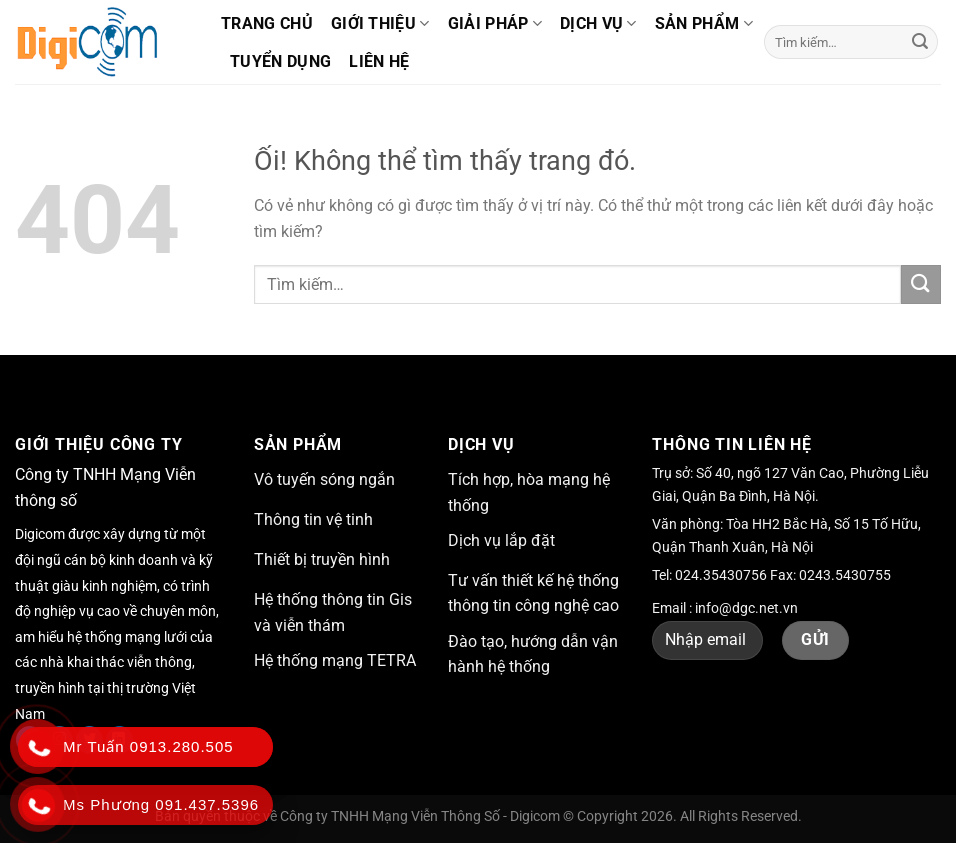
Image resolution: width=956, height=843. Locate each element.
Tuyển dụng (280, 61)
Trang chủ (267, 23)
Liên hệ (379, 61)
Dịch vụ (598, 24)
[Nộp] (920, 42)
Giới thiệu (380, 24)
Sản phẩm (704, 24)
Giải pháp (495, 24)
